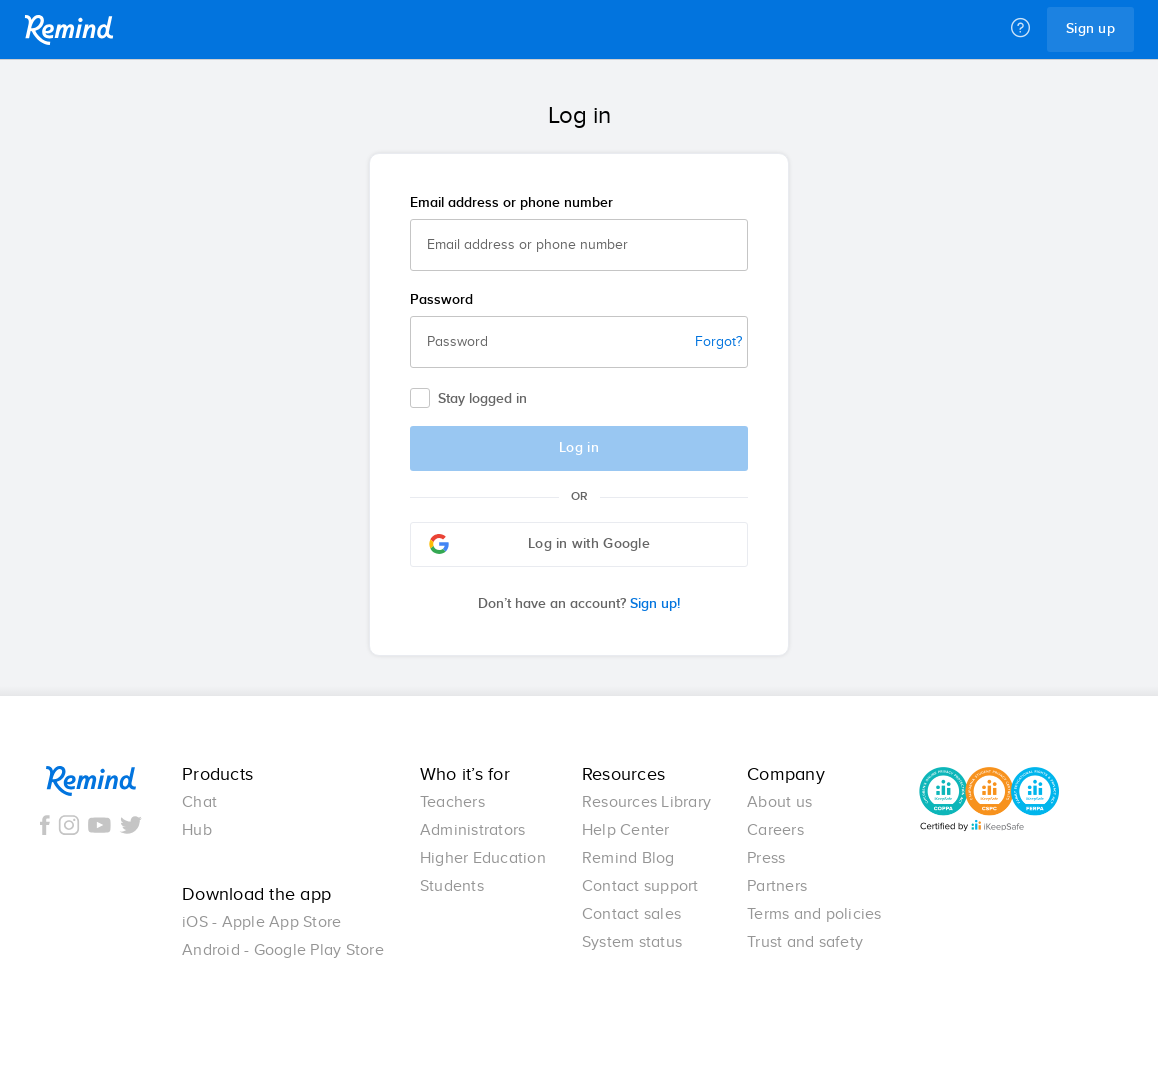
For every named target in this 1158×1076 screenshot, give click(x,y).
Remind (69, 30)
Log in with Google (539, 544)
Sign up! (579, 604)
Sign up (1090, 29)
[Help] (1020, 29)
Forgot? (718, 342)
